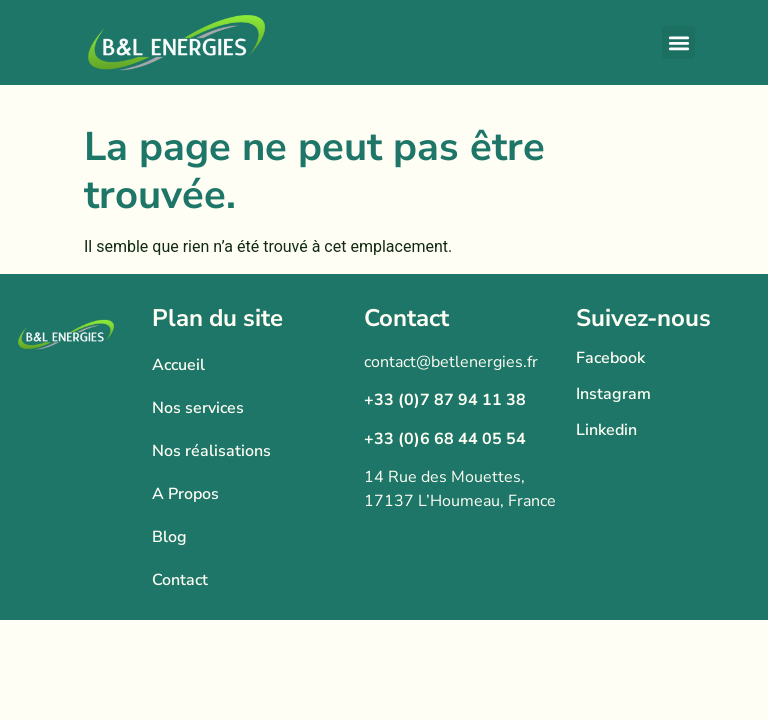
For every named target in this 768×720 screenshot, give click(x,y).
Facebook (610, 358)
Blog (169, 537)
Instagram (613, 394)
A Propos (185, 494)
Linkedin (606, 430)
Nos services (198, 408)
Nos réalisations (211, 451)
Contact (180, 580)
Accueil (178, 365)
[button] (678, 42)
